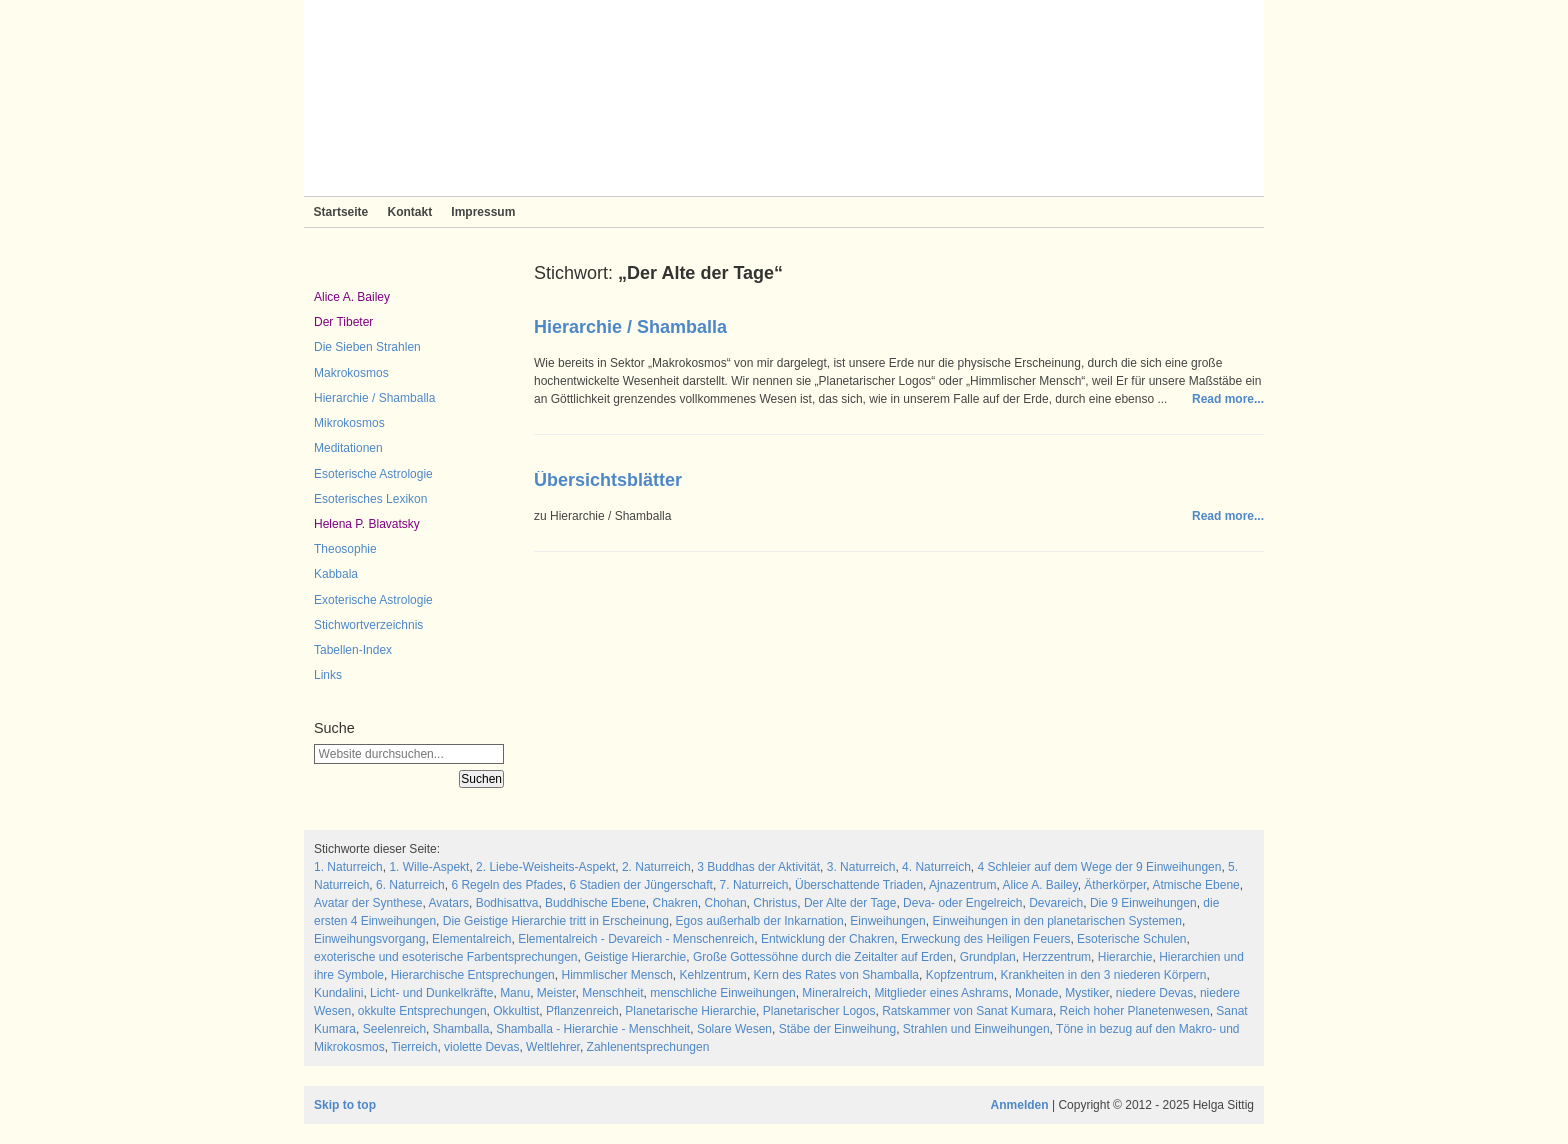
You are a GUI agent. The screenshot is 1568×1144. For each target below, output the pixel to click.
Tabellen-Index (353, 650)
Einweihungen (887, 921)
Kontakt (409, 212)
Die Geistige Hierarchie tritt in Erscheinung (556, 921)
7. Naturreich (754, 885)
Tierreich (414, 1047)
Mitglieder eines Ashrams (941, 993)
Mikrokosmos (349, 423)
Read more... (1228, 399)
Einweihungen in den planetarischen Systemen (1057, 921)
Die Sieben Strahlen (367, 347)
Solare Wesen (734, 1029)
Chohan (726, 903)
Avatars (449, 903)
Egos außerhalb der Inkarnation (760, 921)
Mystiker (1087, 993)
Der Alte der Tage (850, 903)
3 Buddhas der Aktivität (758, 867)
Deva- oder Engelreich (962, 903)
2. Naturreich (656, 867)
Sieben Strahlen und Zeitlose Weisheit (784, 98)
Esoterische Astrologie (373, 474)
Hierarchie (1125, 957)
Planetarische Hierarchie (690, 1011)
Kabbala (336, 574)
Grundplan (988, 957)
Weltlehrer (553, 1047)
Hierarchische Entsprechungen (473, 975)
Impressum (483, 212)
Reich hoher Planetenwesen (1135, 1011)
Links (328, 675)
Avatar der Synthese (368, 903)
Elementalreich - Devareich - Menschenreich (636, 939)
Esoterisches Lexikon (370, 499)
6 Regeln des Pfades (506, 885)
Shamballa (461, 1029)
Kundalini (338, 993)
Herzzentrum (1056, 957)
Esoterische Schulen (1131, 939)
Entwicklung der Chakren (827, 939)
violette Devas (481, 1047)
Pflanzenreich (582, 1011)
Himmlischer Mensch (616, 975)
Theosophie (345, 549)
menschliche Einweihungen (722, 993)
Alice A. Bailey (352, 297)
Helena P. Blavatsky (367, 524)
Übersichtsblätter (608, 480)
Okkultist (516, 1011)
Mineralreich (834, 993)
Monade (1036, 993)
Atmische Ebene (1195, 885)
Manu (515, 993)
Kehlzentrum (713, 975)
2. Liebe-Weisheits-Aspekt (545, 867)
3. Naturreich (861, 867)
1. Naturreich (348, 867)
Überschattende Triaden (859, 885)
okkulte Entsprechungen (422, 1011)
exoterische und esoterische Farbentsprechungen (446, 957)
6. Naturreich (410, 885)
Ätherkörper (1115, 885)
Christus (775, 903)
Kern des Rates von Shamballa (836, 975)
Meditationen (348, 448)
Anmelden (1020, 1105)
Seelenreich (394, 1029)
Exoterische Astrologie (373, 600)
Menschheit (612, 993)
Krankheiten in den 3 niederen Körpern (1103, 975)
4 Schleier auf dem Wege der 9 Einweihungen (1099, 867)
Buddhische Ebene (595, 903)
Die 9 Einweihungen (1143, 903)
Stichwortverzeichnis (368, 625)
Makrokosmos (351, 373)
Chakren (674, 903)
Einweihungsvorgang (369, 939)
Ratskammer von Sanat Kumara (967, 1011)
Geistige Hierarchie (635, 957)
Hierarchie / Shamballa (374, 398)
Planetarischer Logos (819, 1011)
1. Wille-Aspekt (429, 867)
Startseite (341, 212)
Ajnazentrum (962, 885)
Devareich (1056, 903)
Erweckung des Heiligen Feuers (985, 939)
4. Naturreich (936, 867)
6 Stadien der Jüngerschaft (641, 885)
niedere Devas (1154, 993)
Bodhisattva (507, 903)
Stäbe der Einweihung (837, 1029)
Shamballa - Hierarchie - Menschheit (593, 1029)
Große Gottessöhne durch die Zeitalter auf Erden (823, 957)
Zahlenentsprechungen (648, 1047)
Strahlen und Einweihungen (976, 1029)
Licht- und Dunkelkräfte (431, 993)
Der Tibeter (343, 322)
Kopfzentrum (960, 975)
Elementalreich (471, 939)
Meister (556, 993)
